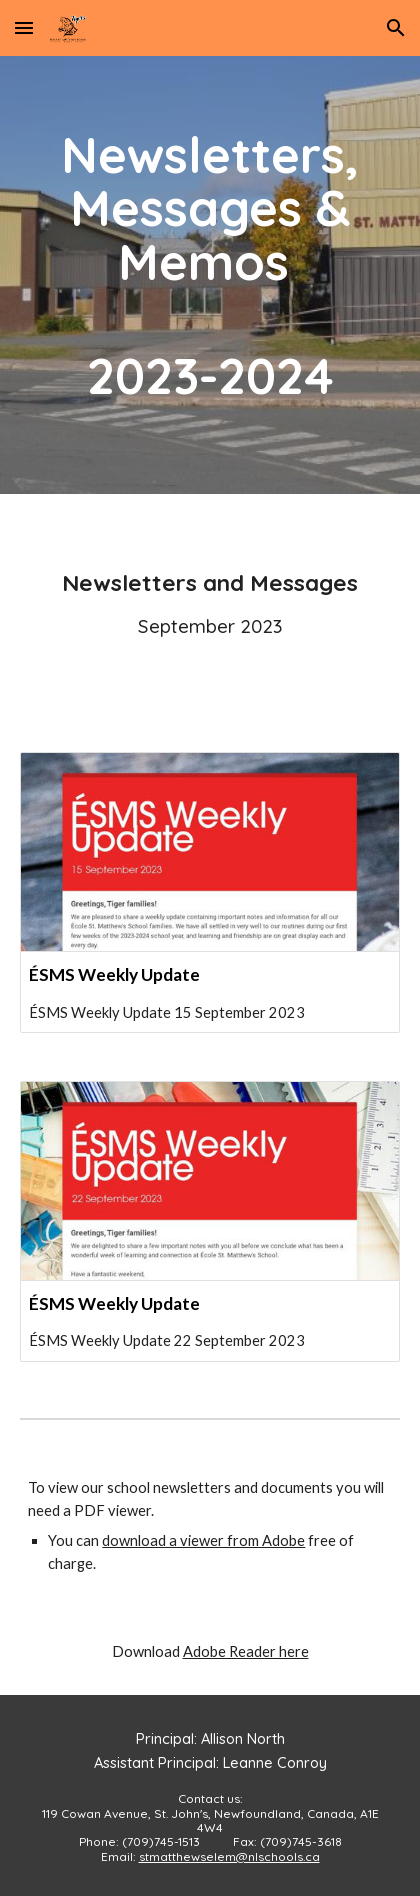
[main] (209, 275)
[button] (24, 27)
